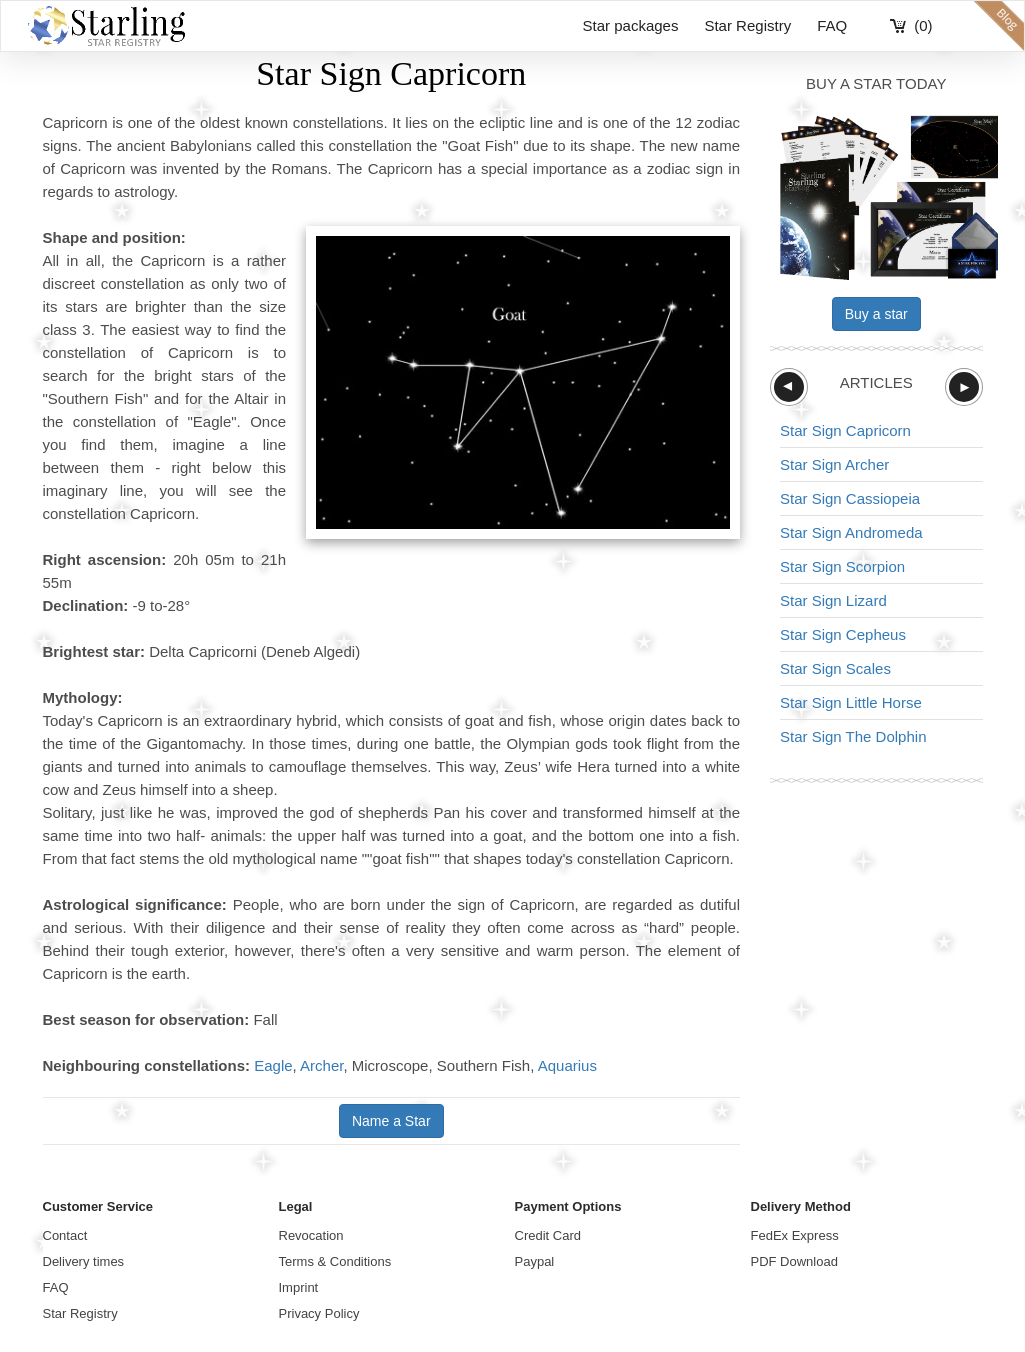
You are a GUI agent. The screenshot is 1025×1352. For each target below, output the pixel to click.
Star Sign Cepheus (843, 634)
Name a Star (391, 1121)
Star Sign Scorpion (842, 566)
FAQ (832, 25)
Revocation (311, 1235)
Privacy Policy (319, 1313)
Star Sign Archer (834, 464)
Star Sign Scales (835, 668)
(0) (923, 25)
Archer (321, 1065)
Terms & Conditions (335, 1261)
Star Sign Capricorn (845, 430)
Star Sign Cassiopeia (850, 498)
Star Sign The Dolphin (853, 736)
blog (999, 26)
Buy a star (876, 314)
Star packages (631, 25)
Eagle (273, 1065)
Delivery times (84, 1261)
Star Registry (747, 25)
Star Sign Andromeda (851, 532)
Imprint (299, 1287)
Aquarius (567, 1065)
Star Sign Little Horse (851, 702)
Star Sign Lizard (833, 600)
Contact (65, 1235)
